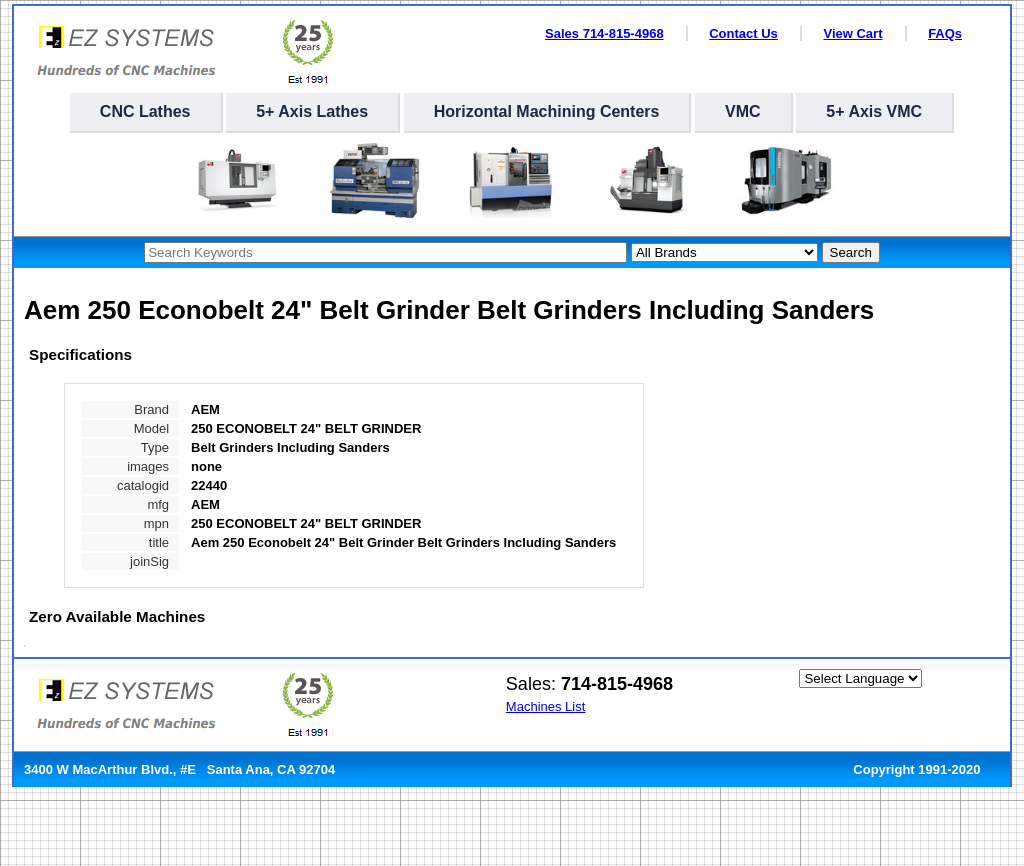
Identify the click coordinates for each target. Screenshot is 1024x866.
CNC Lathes (145, 111)
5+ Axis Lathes (312, 111)
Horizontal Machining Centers (547, 111)
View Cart (852, 33)
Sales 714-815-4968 (604, 33)
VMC (743, 111)
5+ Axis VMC (874, 111)
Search (851, 252)
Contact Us (743, 33)
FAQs (945, 33)
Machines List (545, 706)
